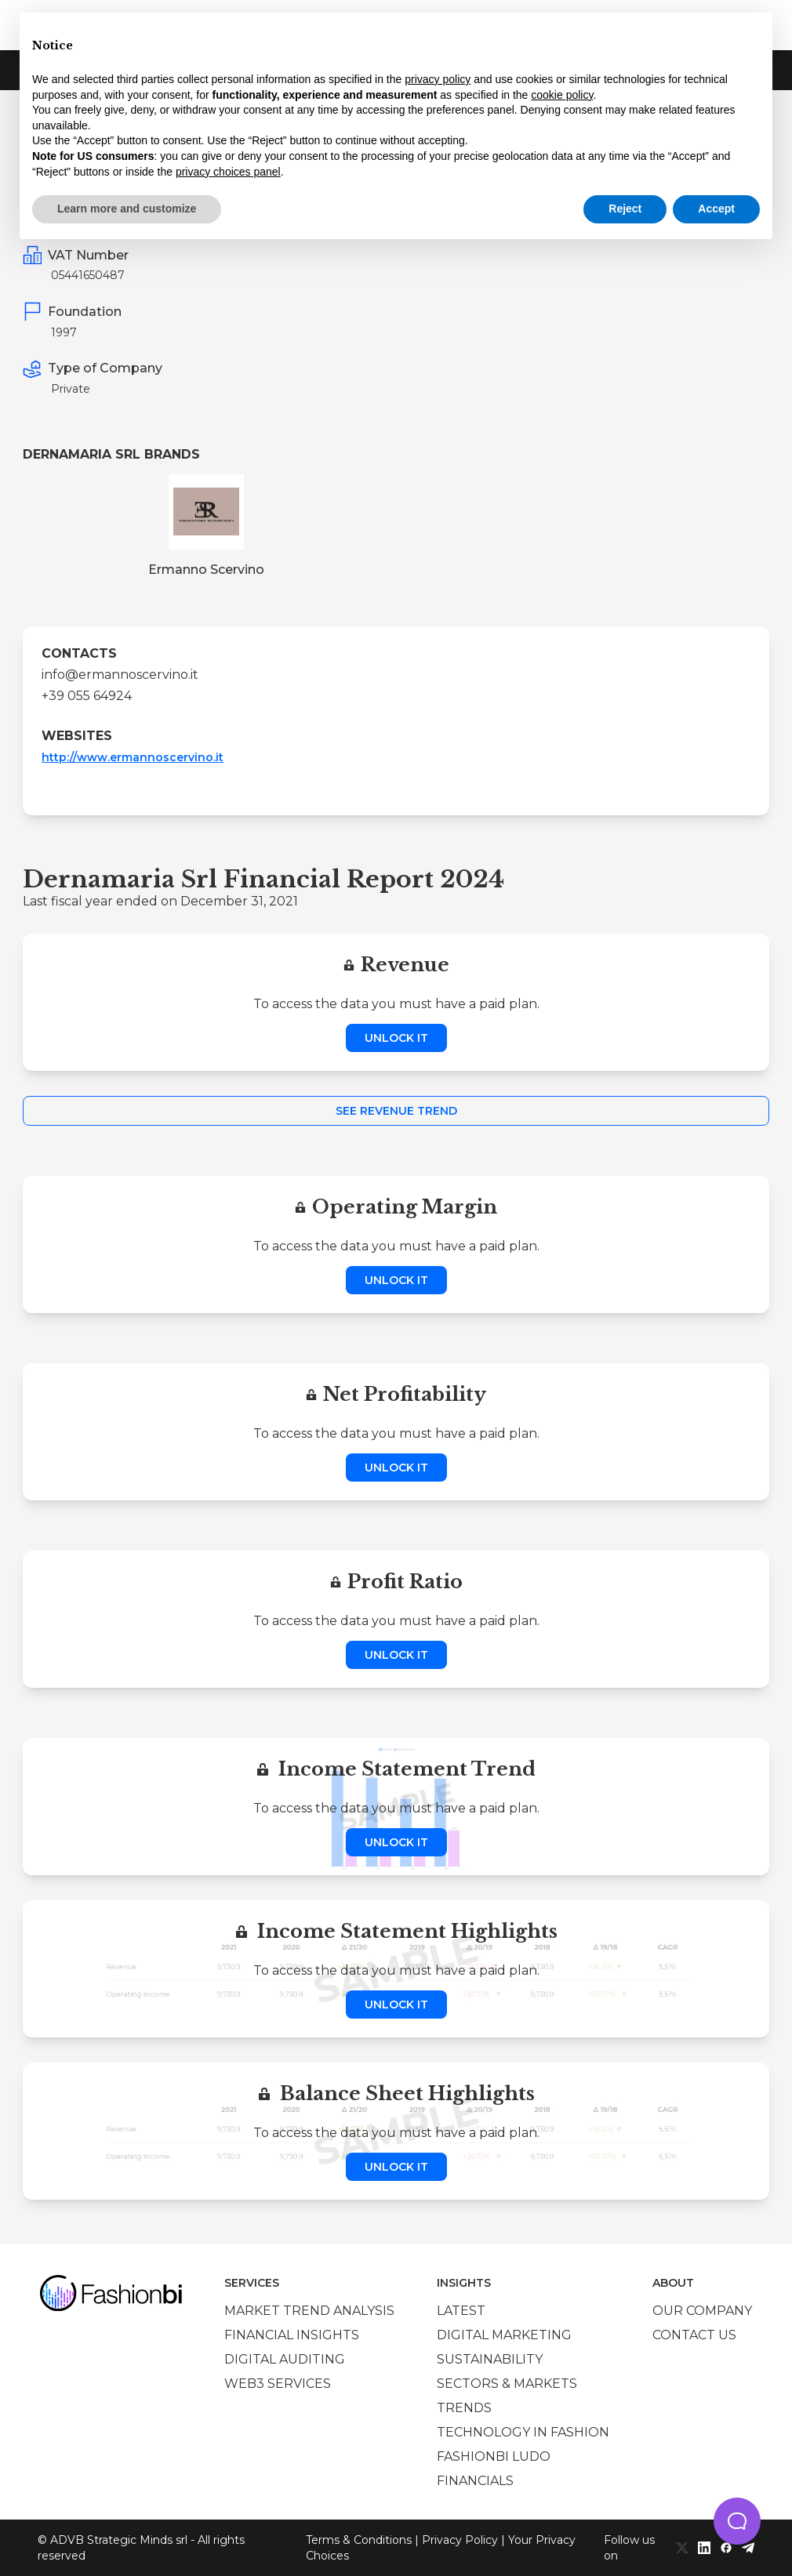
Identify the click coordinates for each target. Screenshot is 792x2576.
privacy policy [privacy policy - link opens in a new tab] (437, 79)
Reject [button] (625, 208)
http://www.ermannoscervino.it (132, 757)
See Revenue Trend (396, 1111)
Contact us (694, 2334)
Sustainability (490, 2359)
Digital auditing (284, 2359)
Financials (475, 2480)
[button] (737, 2521)
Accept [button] (716, 208)
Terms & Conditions (359, 2540)
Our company (702, 2310)
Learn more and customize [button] (126, 208)
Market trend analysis (309, 2310)
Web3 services (277, 2383)
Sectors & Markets (507, 2383)
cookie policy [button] (562, 95)
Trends (464, 2407)
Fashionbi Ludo (493, 2456)
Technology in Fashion (523, 2432)
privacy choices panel (228, 171)
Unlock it (396, 1038)
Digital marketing (504, 2334)
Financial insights (291, 2334)
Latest (461, 2310)
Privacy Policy (460, 2540)
